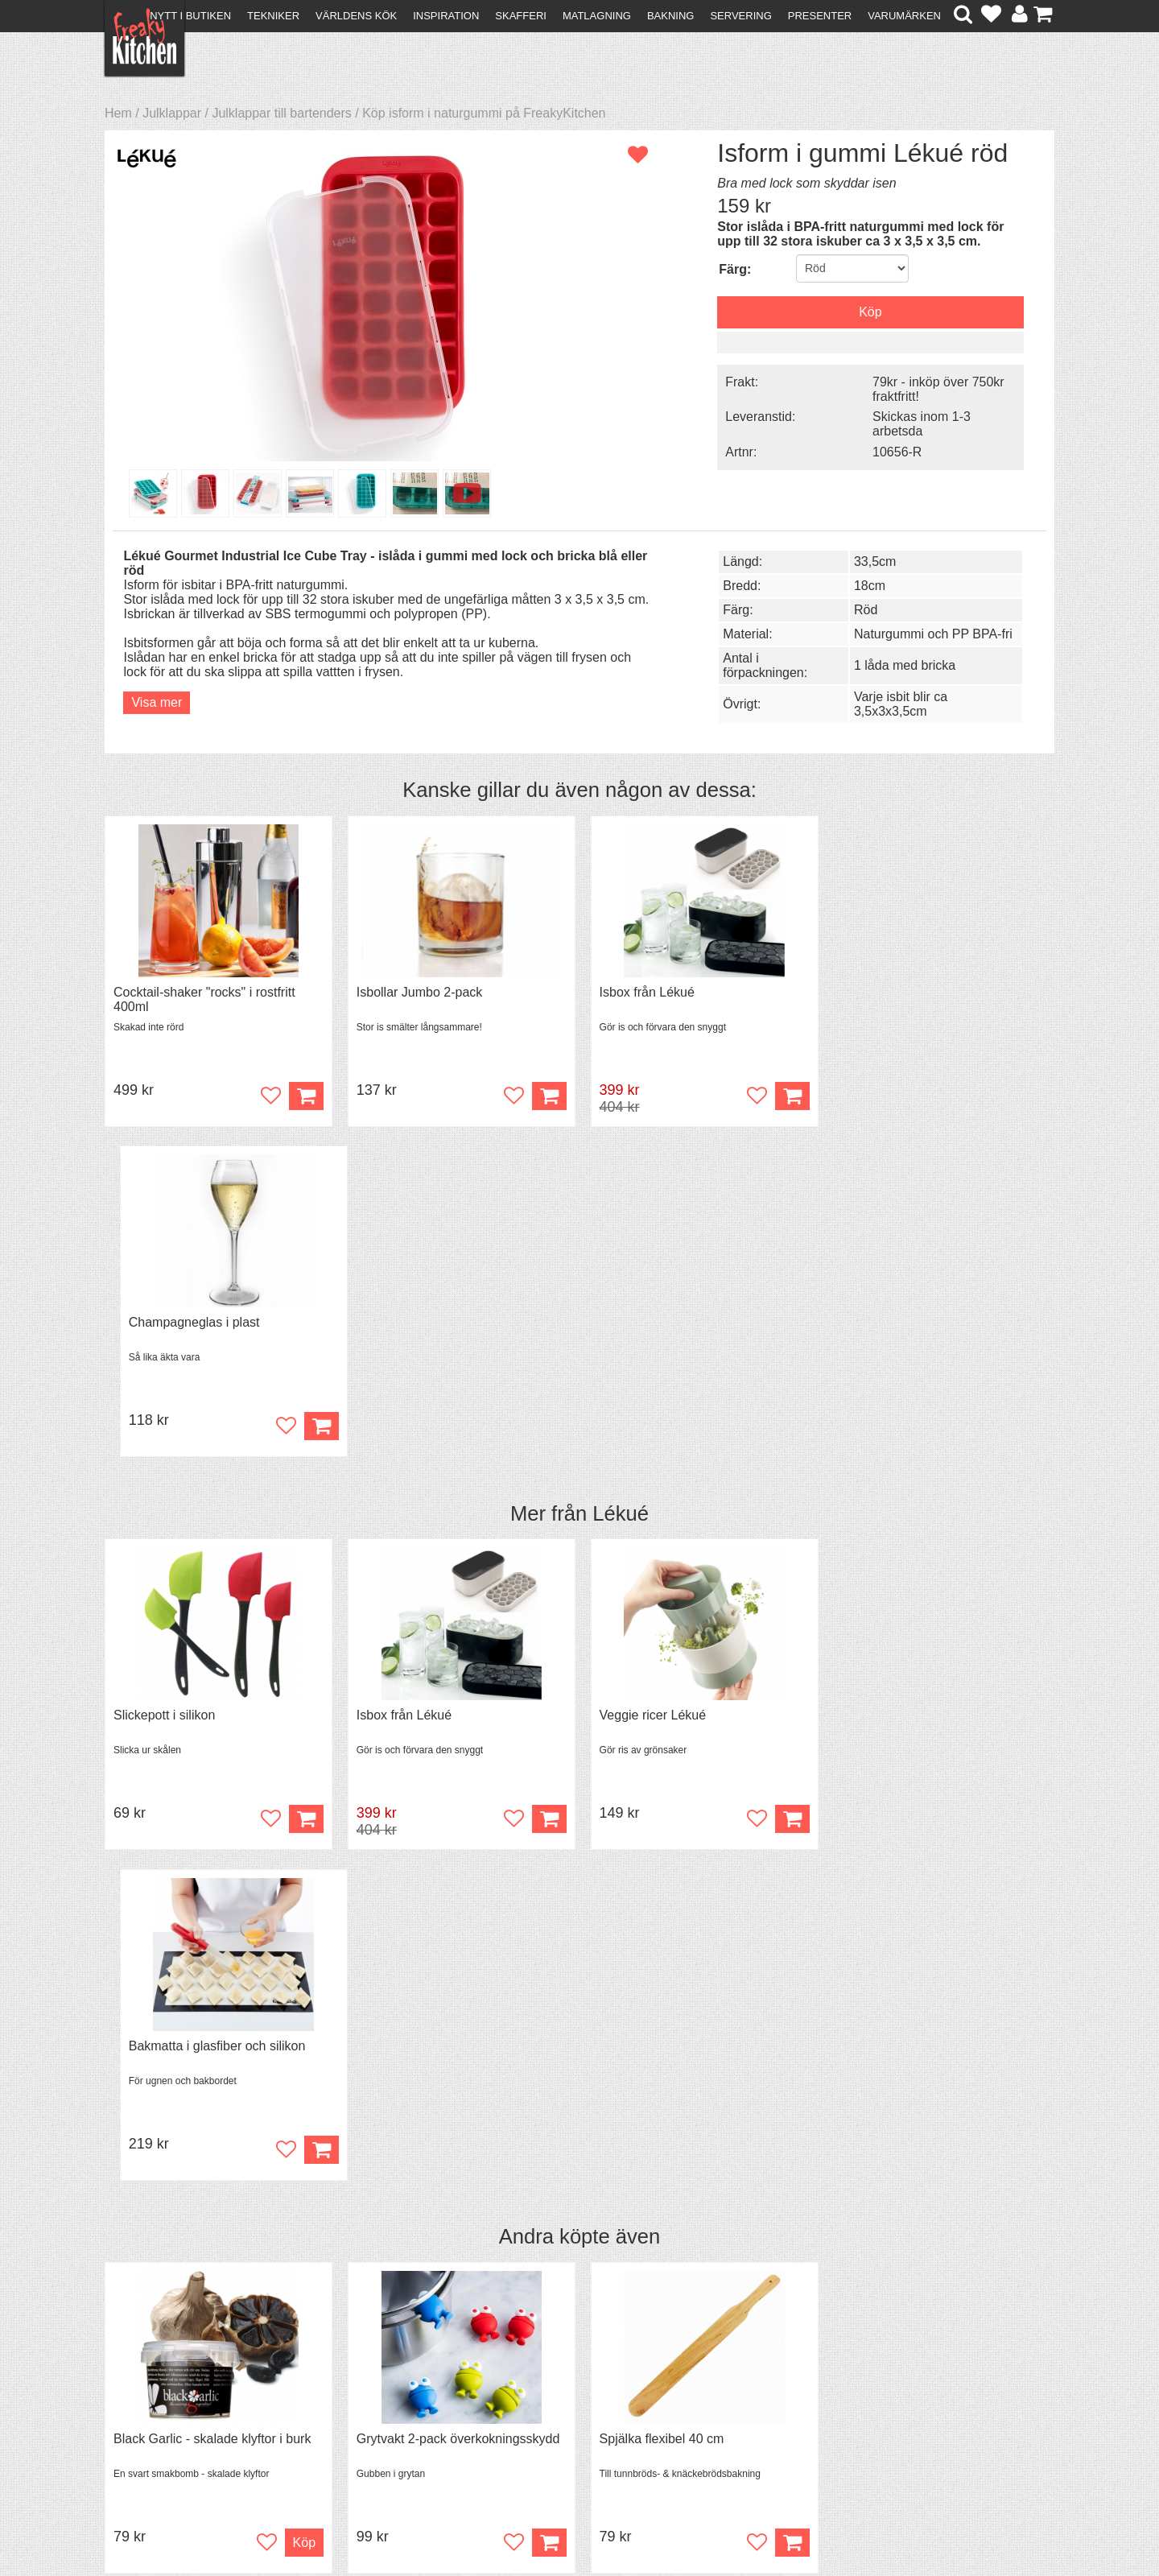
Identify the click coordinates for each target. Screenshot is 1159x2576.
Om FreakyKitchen (575, 2373)
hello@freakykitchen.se (519, 2522)
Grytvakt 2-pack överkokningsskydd (456, 1778)
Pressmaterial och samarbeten (609, 2388)
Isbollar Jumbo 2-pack (417, 992)
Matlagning (597, 16)
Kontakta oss (150, 2371)
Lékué (620, 1183)
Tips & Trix (372, 2385)
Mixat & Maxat (382, 2400)
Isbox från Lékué (643, 992)
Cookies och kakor (575, 2402)
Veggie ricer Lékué (649, 1385)
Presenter (820, 16)
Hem (118, 113)
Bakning (671, 16)
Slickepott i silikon (164, 1385)
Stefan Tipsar (380, 2414)
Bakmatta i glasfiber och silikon (924, 1385)
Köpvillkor (140, 2385)
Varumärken (904, 16)
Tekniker (273, 16)
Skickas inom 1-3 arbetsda (917, 424)
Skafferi (521, 16)
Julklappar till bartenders (281, 113)
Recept (362, 2371)
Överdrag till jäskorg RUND (914, 1778)
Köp (786, 1096)
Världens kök (356, 16)
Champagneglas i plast (901, 992)
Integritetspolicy (157, 2429)
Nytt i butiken (190, 16)
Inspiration (446, 16)
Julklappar (171, 113)
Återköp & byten (158, 2400)
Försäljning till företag (174, 2414)
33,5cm (871, 561)
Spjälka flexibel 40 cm (658, 1778)
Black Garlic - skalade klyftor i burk (212, 1778)
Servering (740, 16)
